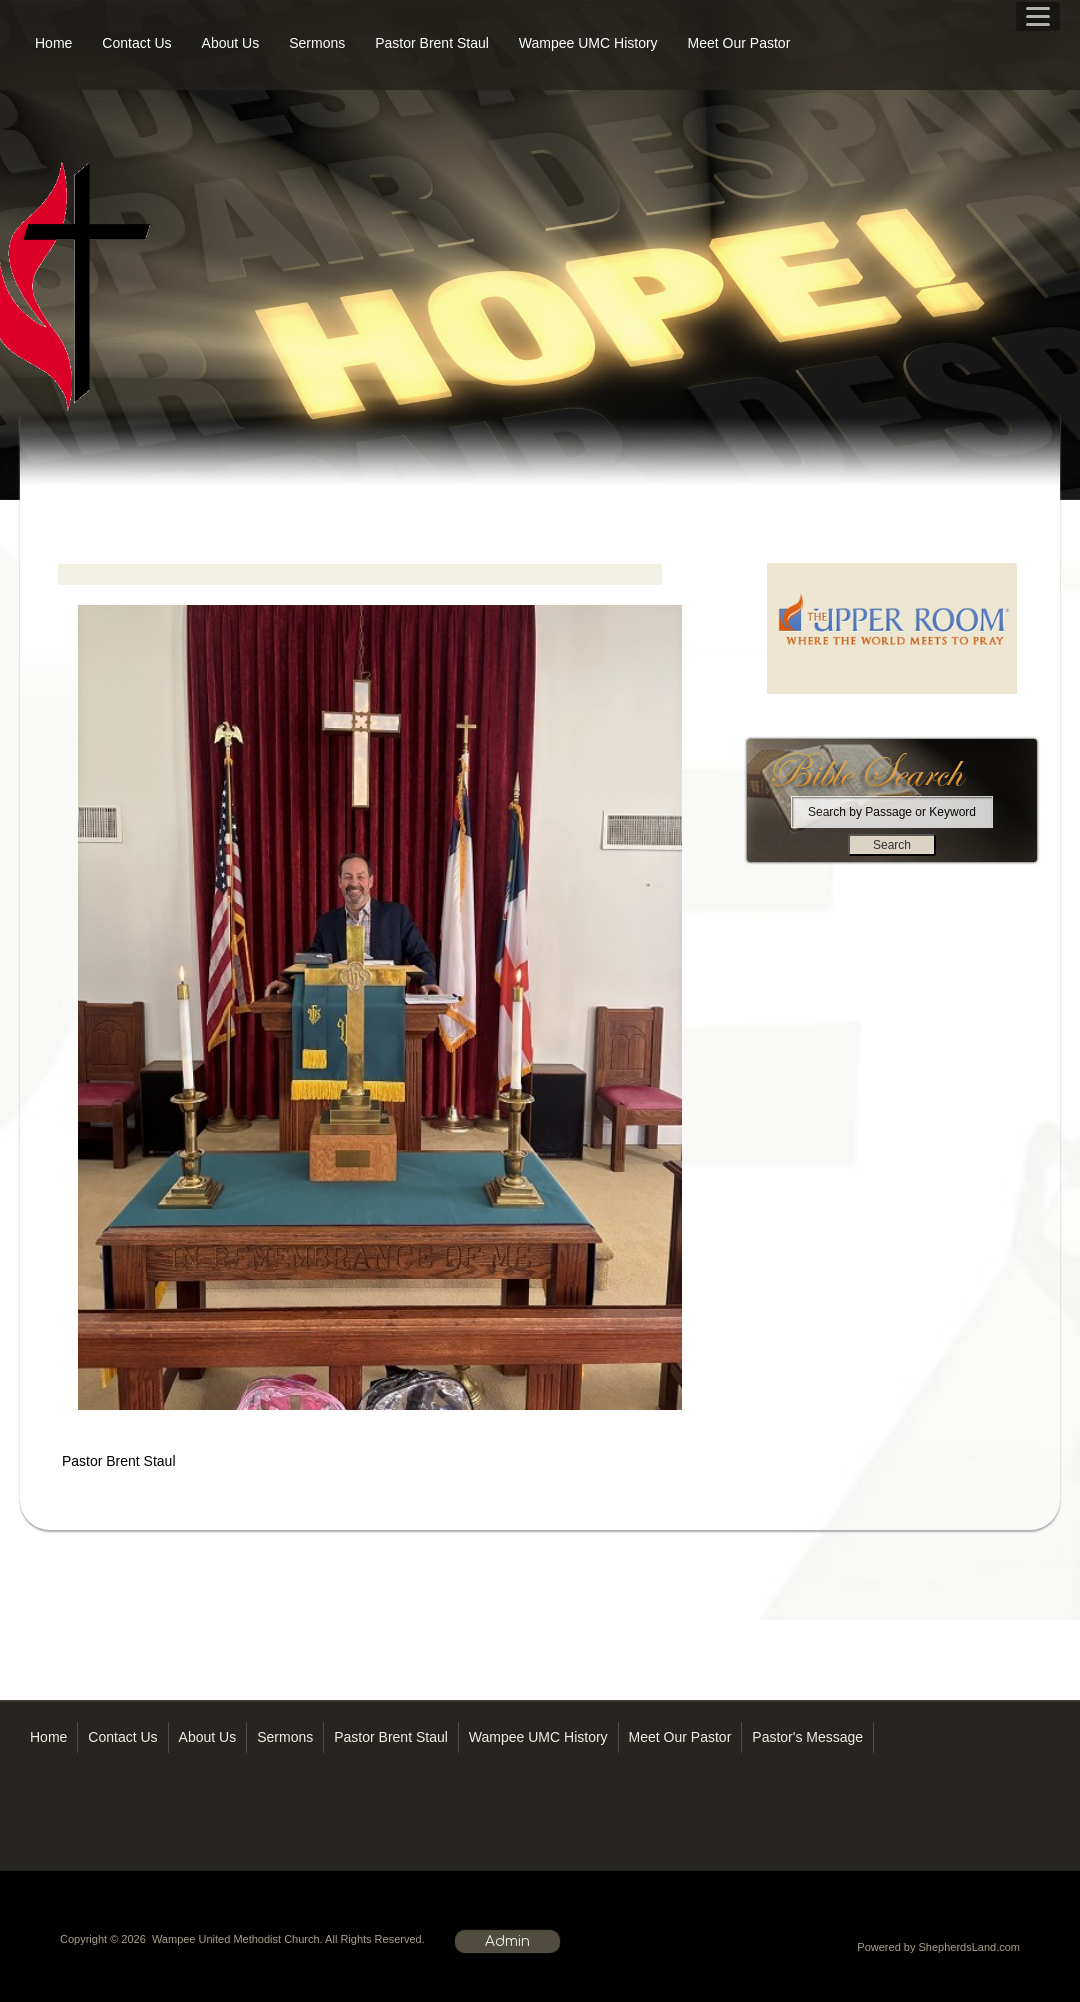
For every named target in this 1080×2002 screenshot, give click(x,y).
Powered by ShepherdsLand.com (938, 1947)
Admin (507, 1941)
